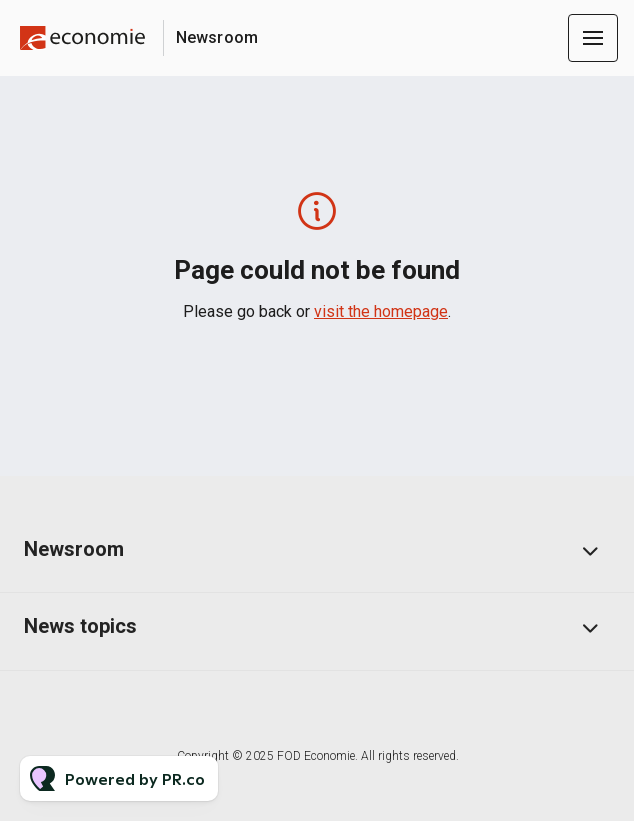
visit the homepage (381, 311)
